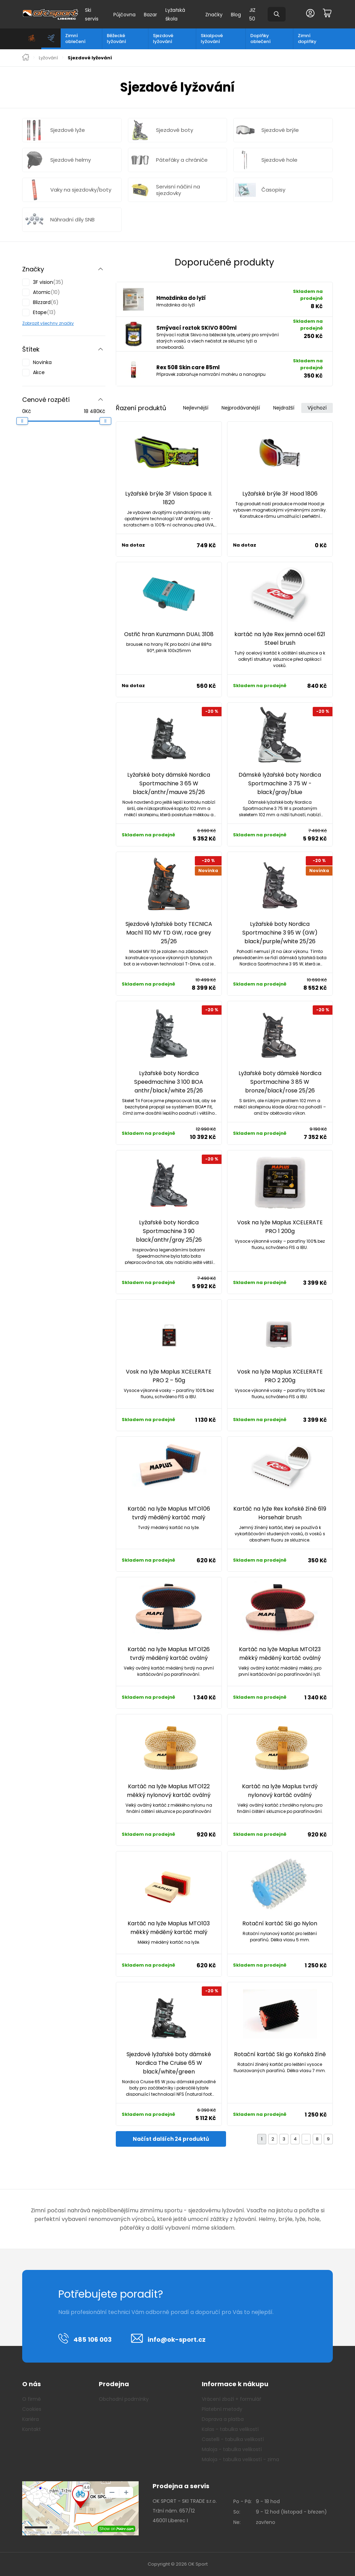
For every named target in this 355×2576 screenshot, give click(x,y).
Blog (236, 14)
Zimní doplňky (307, 38)
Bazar (150, 14)
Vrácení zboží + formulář (231, 2399)
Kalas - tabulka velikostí (230, 2429)
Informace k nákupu (235, 2384)
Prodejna (114, 2384)
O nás (31, 2384)
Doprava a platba (223, 2419)
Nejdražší (283, 407)
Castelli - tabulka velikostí (233, 2439)
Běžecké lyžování (116, 38)
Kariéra (30, 2419)
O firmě (31, 2399)
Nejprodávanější (241, 407)
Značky (214, 14)
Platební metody (222, 2409)
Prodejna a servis (181, 2486)
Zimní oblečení (75, 38)
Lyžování (48, 58)
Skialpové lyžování (212, 38)
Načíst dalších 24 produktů (171, 2139)
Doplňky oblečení (260, 38)
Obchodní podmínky (124, 2399)
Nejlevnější (195, 407)
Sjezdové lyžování (163, 38)
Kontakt (31, 2429)
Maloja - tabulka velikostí (232, 2449)
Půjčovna (124, 14)
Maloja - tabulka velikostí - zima (240, 2459)
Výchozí (317, 407)
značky (66, 323)
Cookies (31, 2409)
